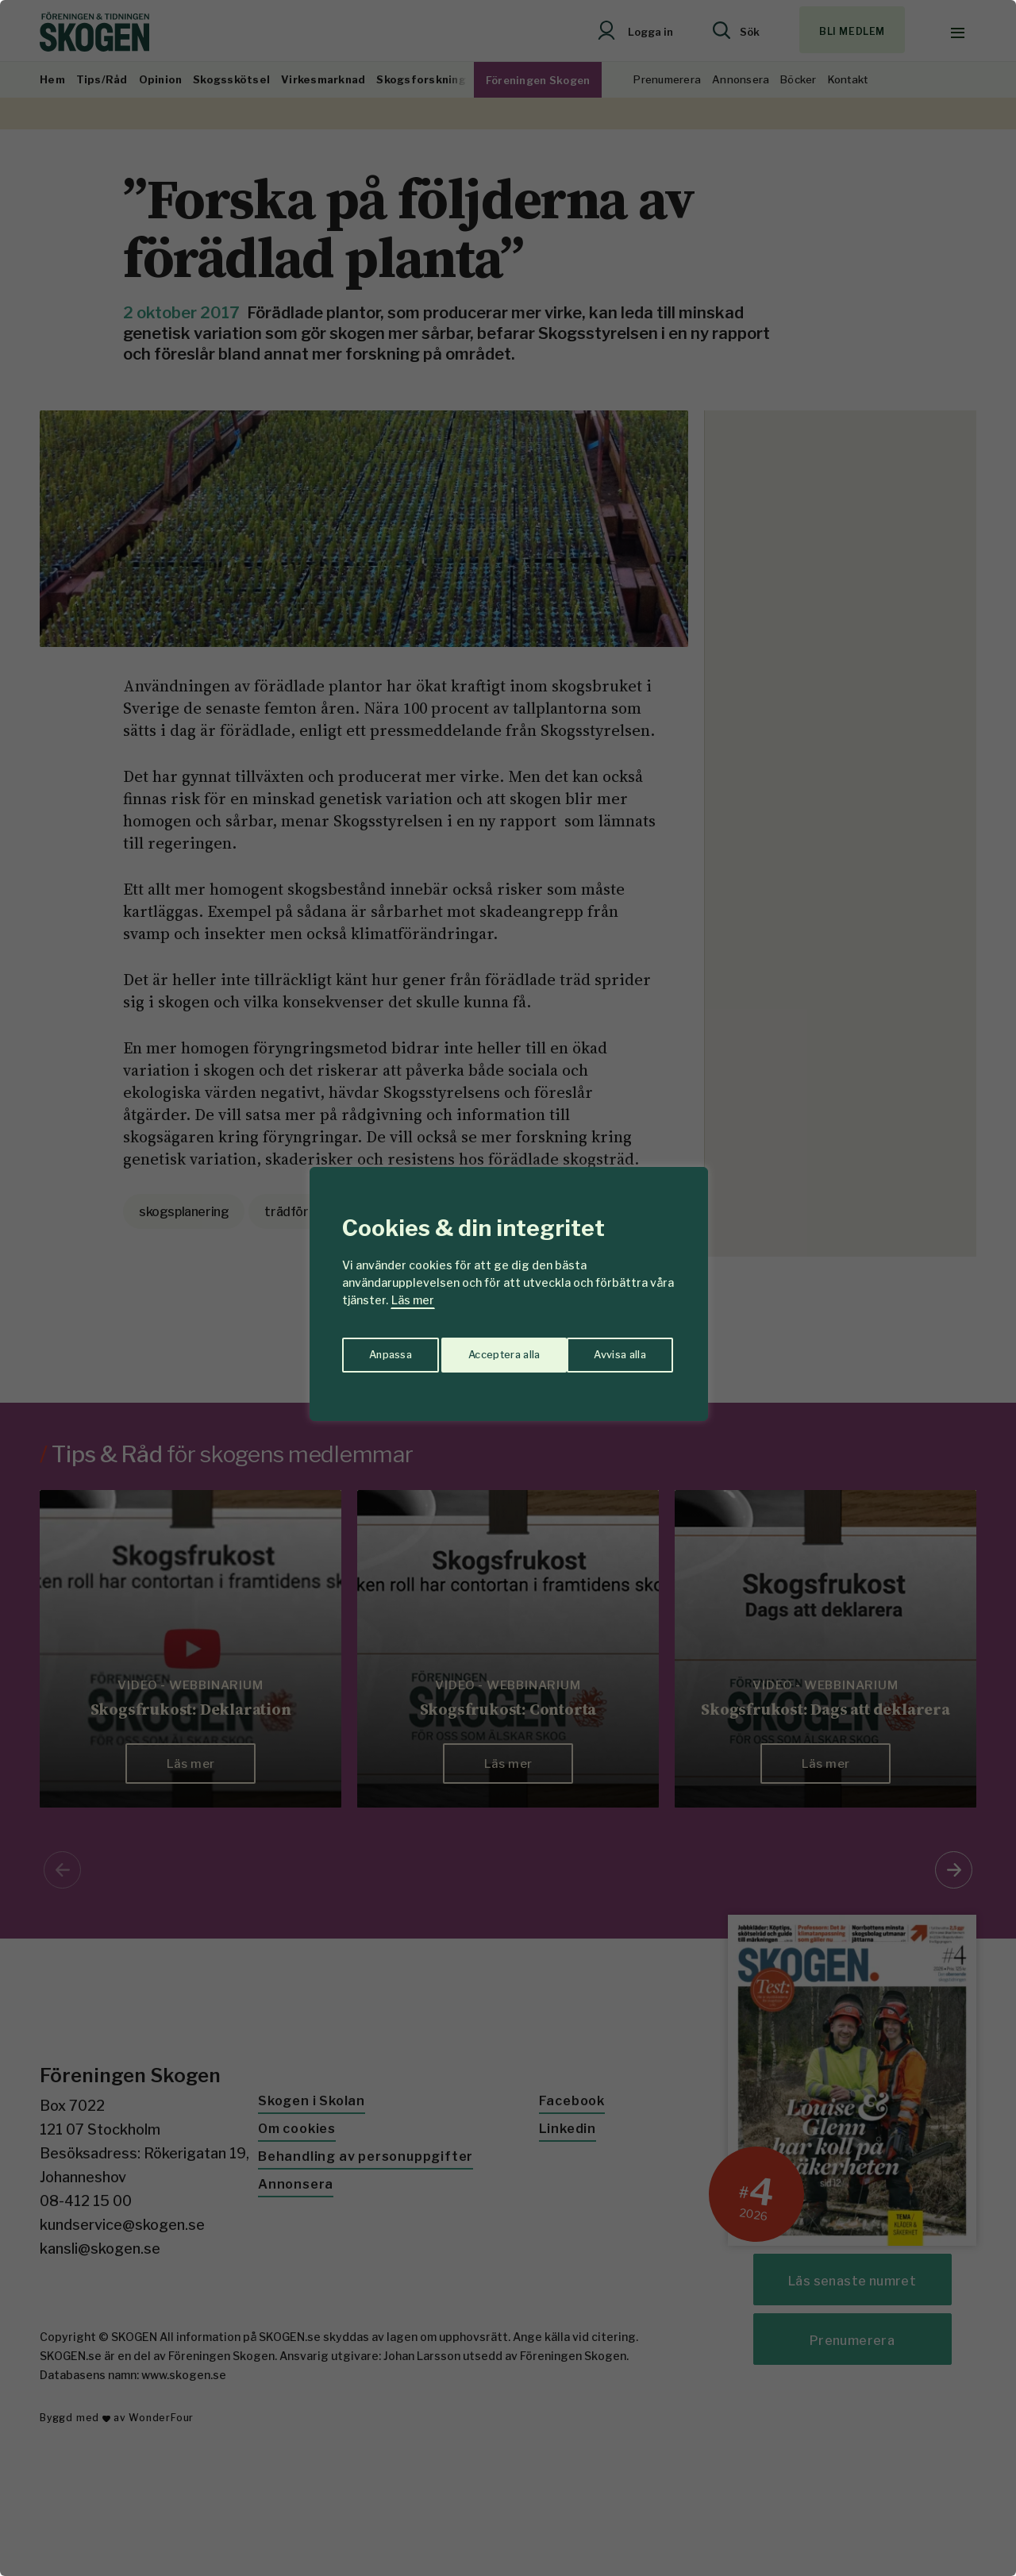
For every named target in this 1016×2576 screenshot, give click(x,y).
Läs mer (412, 1300)
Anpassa (388, 1350)
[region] (508, 1288)
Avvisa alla (491, 1350)
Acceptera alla (612, 1350)
